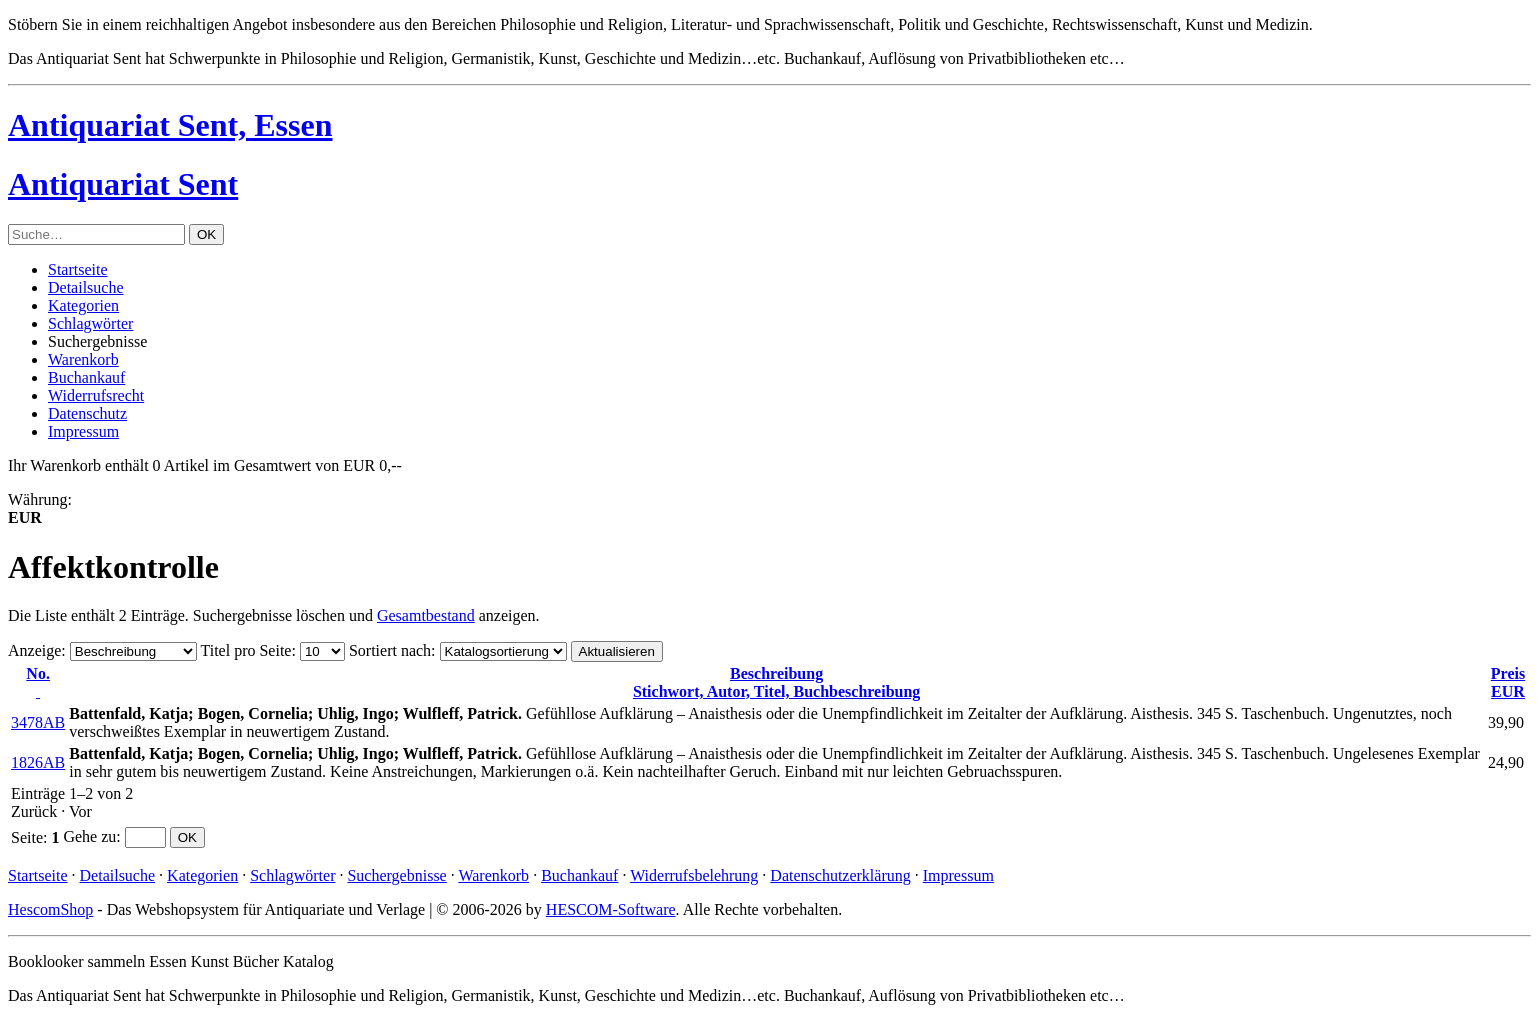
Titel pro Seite (245, 650)
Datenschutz (87, 413)
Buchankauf (86, 377)
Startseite (78, 269)
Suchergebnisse (396, 875)
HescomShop (50, 909)
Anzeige (34, 650)
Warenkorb (83, 359)
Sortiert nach (390, 650)
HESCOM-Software (611, 909)
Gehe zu (89, 836)
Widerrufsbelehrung (694, 875)
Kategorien (83, 305)
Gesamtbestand (426, 615)
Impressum (83, 431)
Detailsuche (86, 287)
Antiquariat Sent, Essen (170, 125)
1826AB (38, 762)
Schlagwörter (90, 323)
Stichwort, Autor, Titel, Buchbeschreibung (776, 682)
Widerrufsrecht (96, 395)
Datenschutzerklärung (840, 875)
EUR (1508, 682)
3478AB (38, 722)
